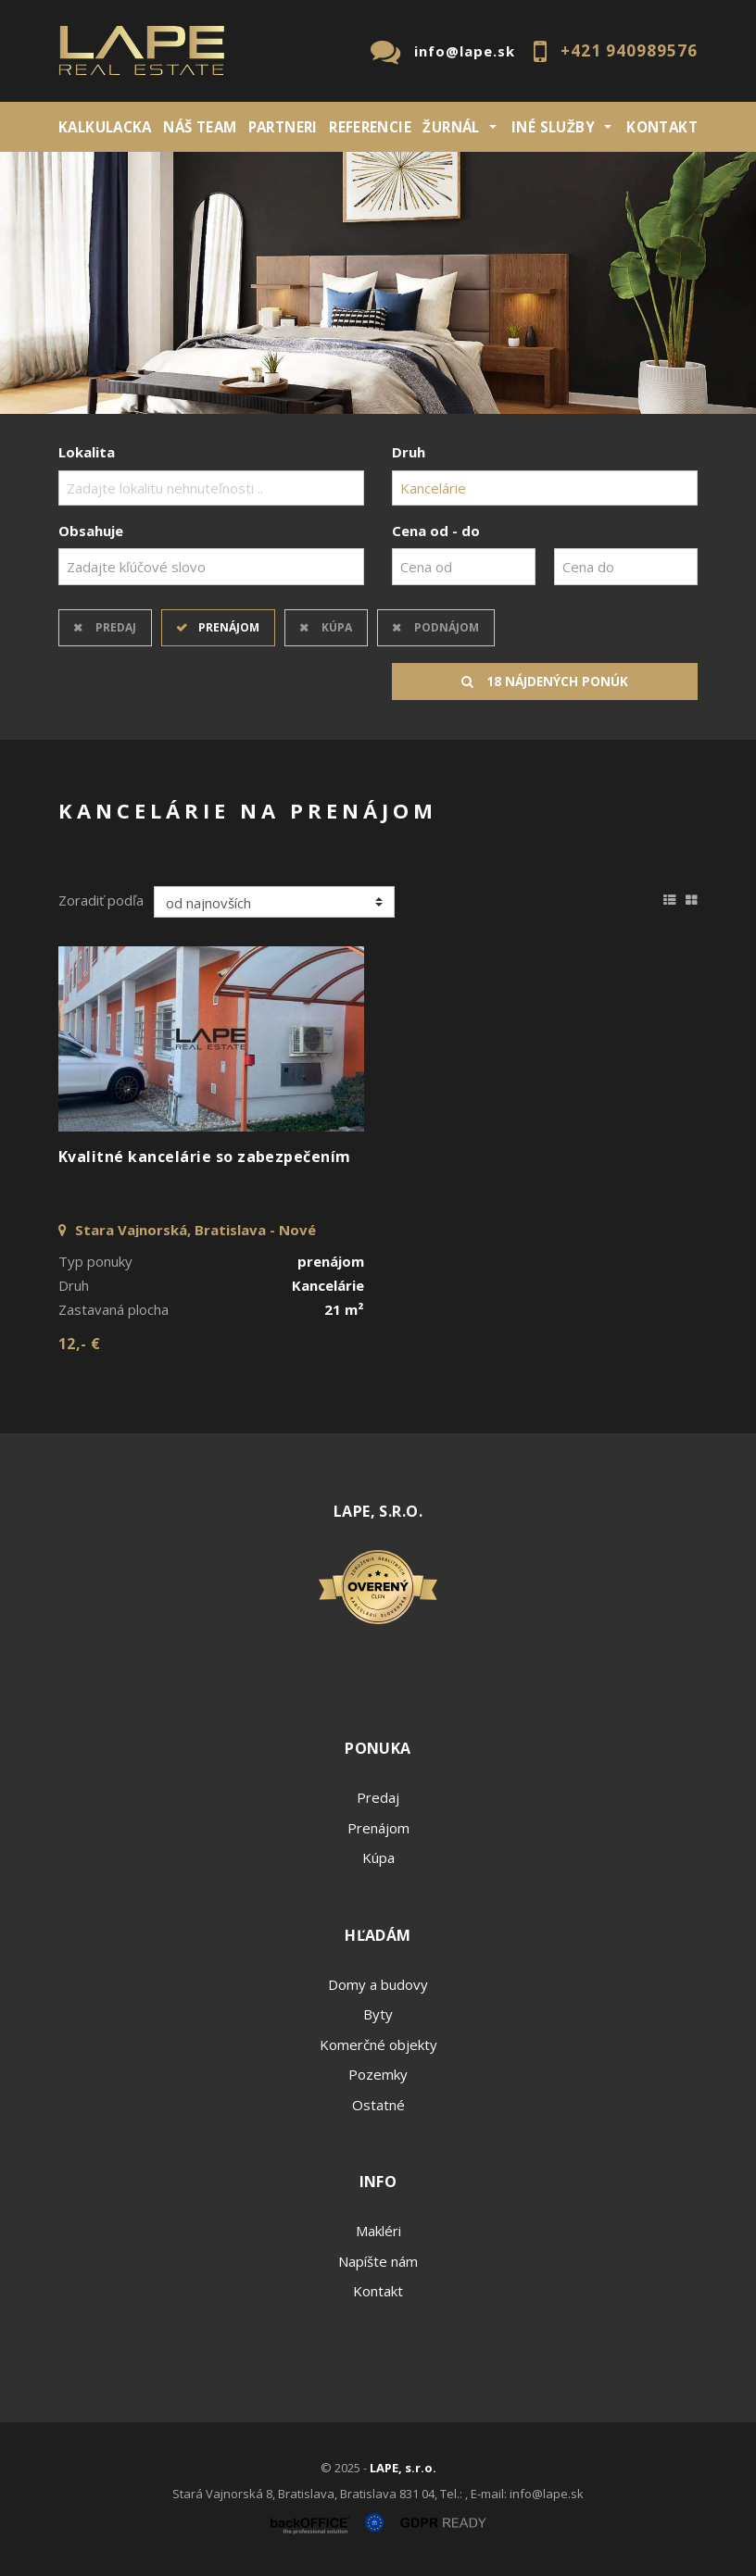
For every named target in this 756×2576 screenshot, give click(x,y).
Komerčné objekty (378, 2044)
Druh (408, 452)
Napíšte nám (378, 2261)
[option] (378, 283)
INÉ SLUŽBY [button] (553, 127)
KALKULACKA (105, 127)
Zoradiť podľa (101, 900)
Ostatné (378, 2104)
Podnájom (446, 627)
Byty (378, 2014)
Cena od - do (436, 530)
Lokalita (86, 452)
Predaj (115, 627)
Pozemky (378, 2074)
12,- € (79, 1343)
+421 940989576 (629, 50)
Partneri (283, 127)
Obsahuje (90, 530)
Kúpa (336, 627)
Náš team (199, 127)
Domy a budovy (378, 1984)
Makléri (378, 2230)
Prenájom (228, 627)
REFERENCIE (370, 127)
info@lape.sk (464, 51)
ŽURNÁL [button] (450, 127)
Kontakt (662, 127)
